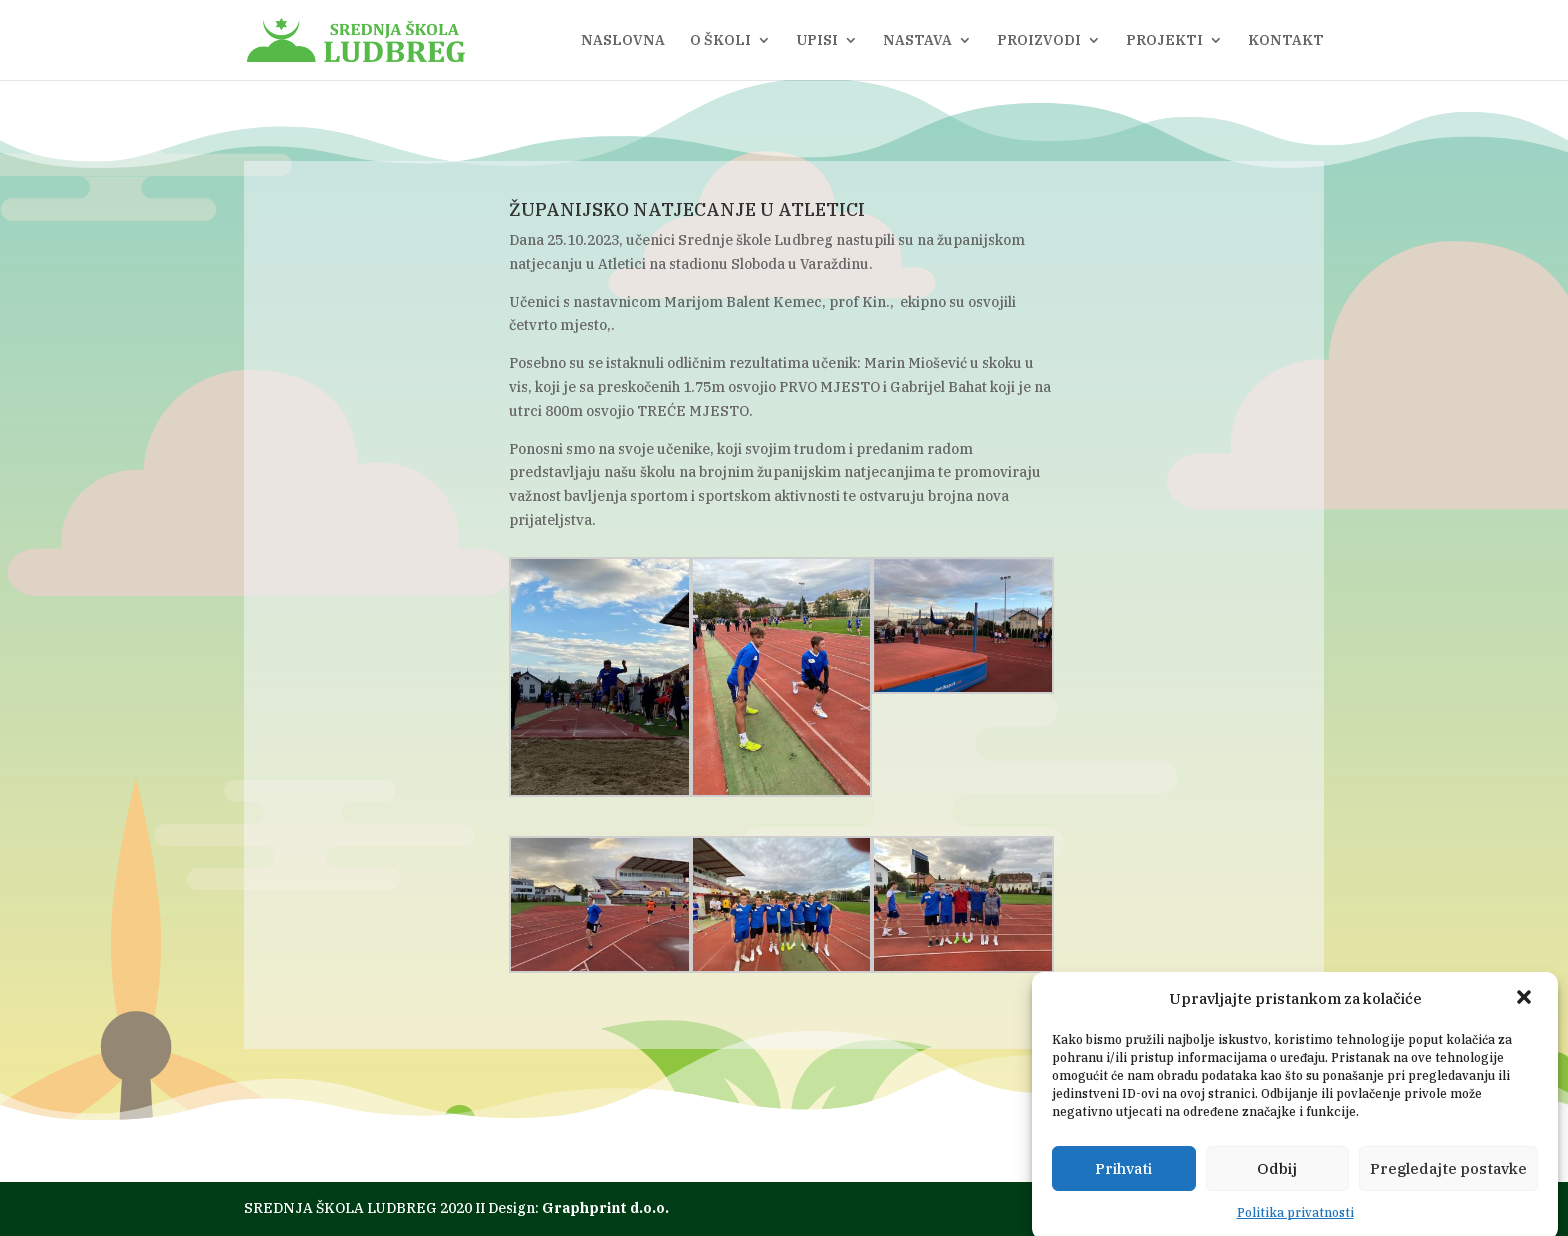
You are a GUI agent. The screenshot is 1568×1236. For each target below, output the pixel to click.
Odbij (1277, 1176)
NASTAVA (917, 41)
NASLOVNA (623, 41)
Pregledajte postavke (1448, 1176)
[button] (1526, 1008)
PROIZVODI (1039, 41)
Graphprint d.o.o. (605, 1208)
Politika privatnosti (1295, 1221)
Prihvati (1123, 1176)
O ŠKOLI (720, 41)
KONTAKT (1286, 41)
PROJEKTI (1164, 41)
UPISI (817, 41)
